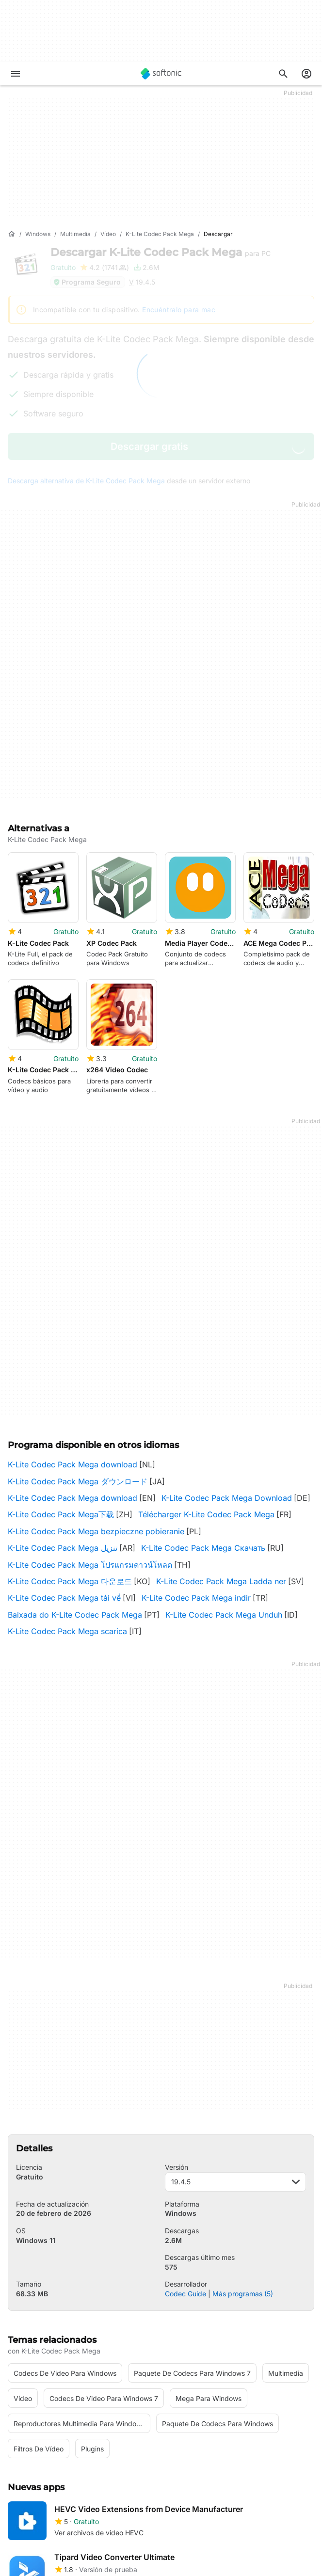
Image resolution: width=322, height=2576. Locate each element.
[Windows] (37, 234)
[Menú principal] (15, 73)
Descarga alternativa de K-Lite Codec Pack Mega (86, 481)
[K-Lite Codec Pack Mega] (160, 234)
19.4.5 (235, 2048)
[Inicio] (12, 234)
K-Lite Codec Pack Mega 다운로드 (70, 1448)
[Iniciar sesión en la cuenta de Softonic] (306, 73)
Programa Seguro (87, 282)
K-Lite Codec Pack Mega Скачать (203, 1415)
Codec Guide (185, 2160)
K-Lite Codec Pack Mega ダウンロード (77, 1348)
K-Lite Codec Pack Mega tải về (64, 1465)
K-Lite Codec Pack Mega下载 (61, 1381)
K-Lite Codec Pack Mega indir (196, 1465)
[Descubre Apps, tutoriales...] (283, 73)
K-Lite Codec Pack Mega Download (226, 1365)
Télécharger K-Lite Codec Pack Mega (206, 1381)
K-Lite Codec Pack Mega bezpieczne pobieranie (96, 1398)
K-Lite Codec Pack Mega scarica (67, 1498)
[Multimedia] (75, 234)
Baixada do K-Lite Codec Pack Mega (75, 1482)
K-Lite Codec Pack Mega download (72, 1331)
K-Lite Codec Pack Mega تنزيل (62, 1415)
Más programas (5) (242, 2160)
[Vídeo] (108, 234)
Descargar (160, 252)
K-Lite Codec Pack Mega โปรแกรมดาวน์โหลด (90, 1431)
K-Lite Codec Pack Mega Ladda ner (221, 1448)
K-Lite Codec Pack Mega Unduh (223, 1482)
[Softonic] (161, 73)
